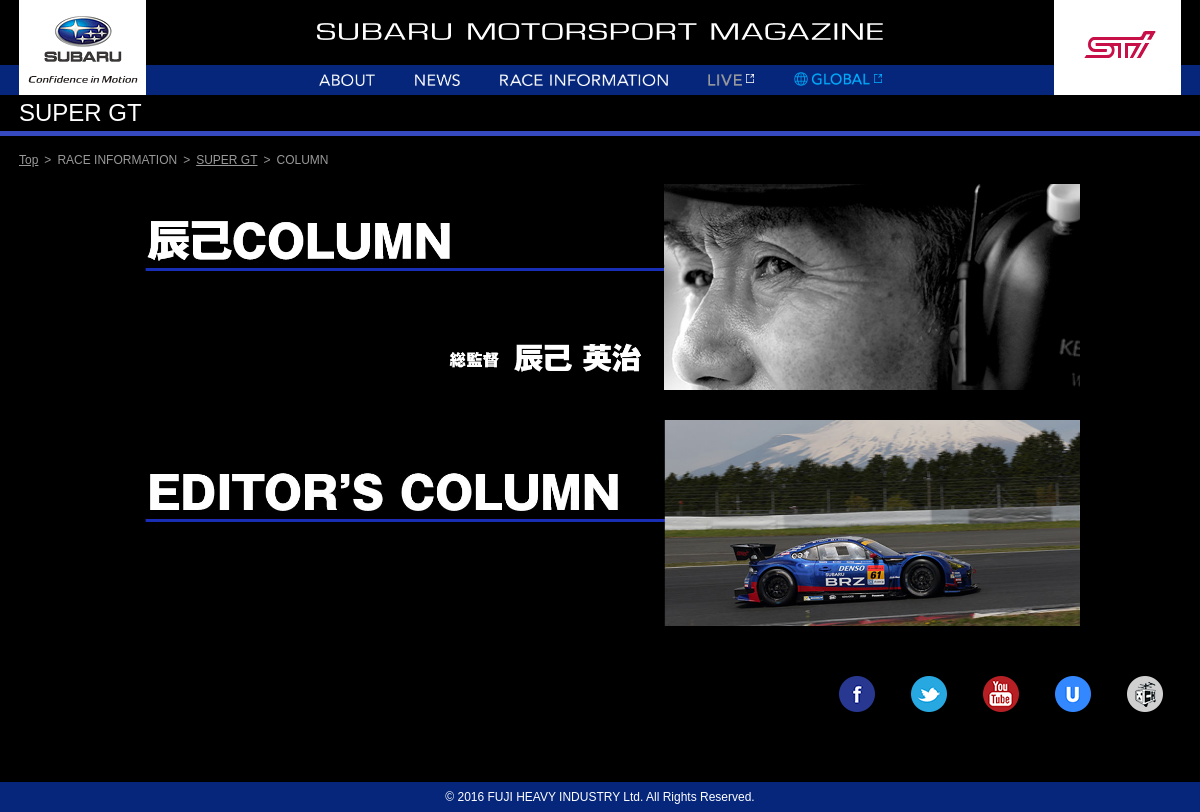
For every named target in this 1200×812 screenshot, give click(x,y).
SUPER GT (226, 160)
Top (28, 160)
